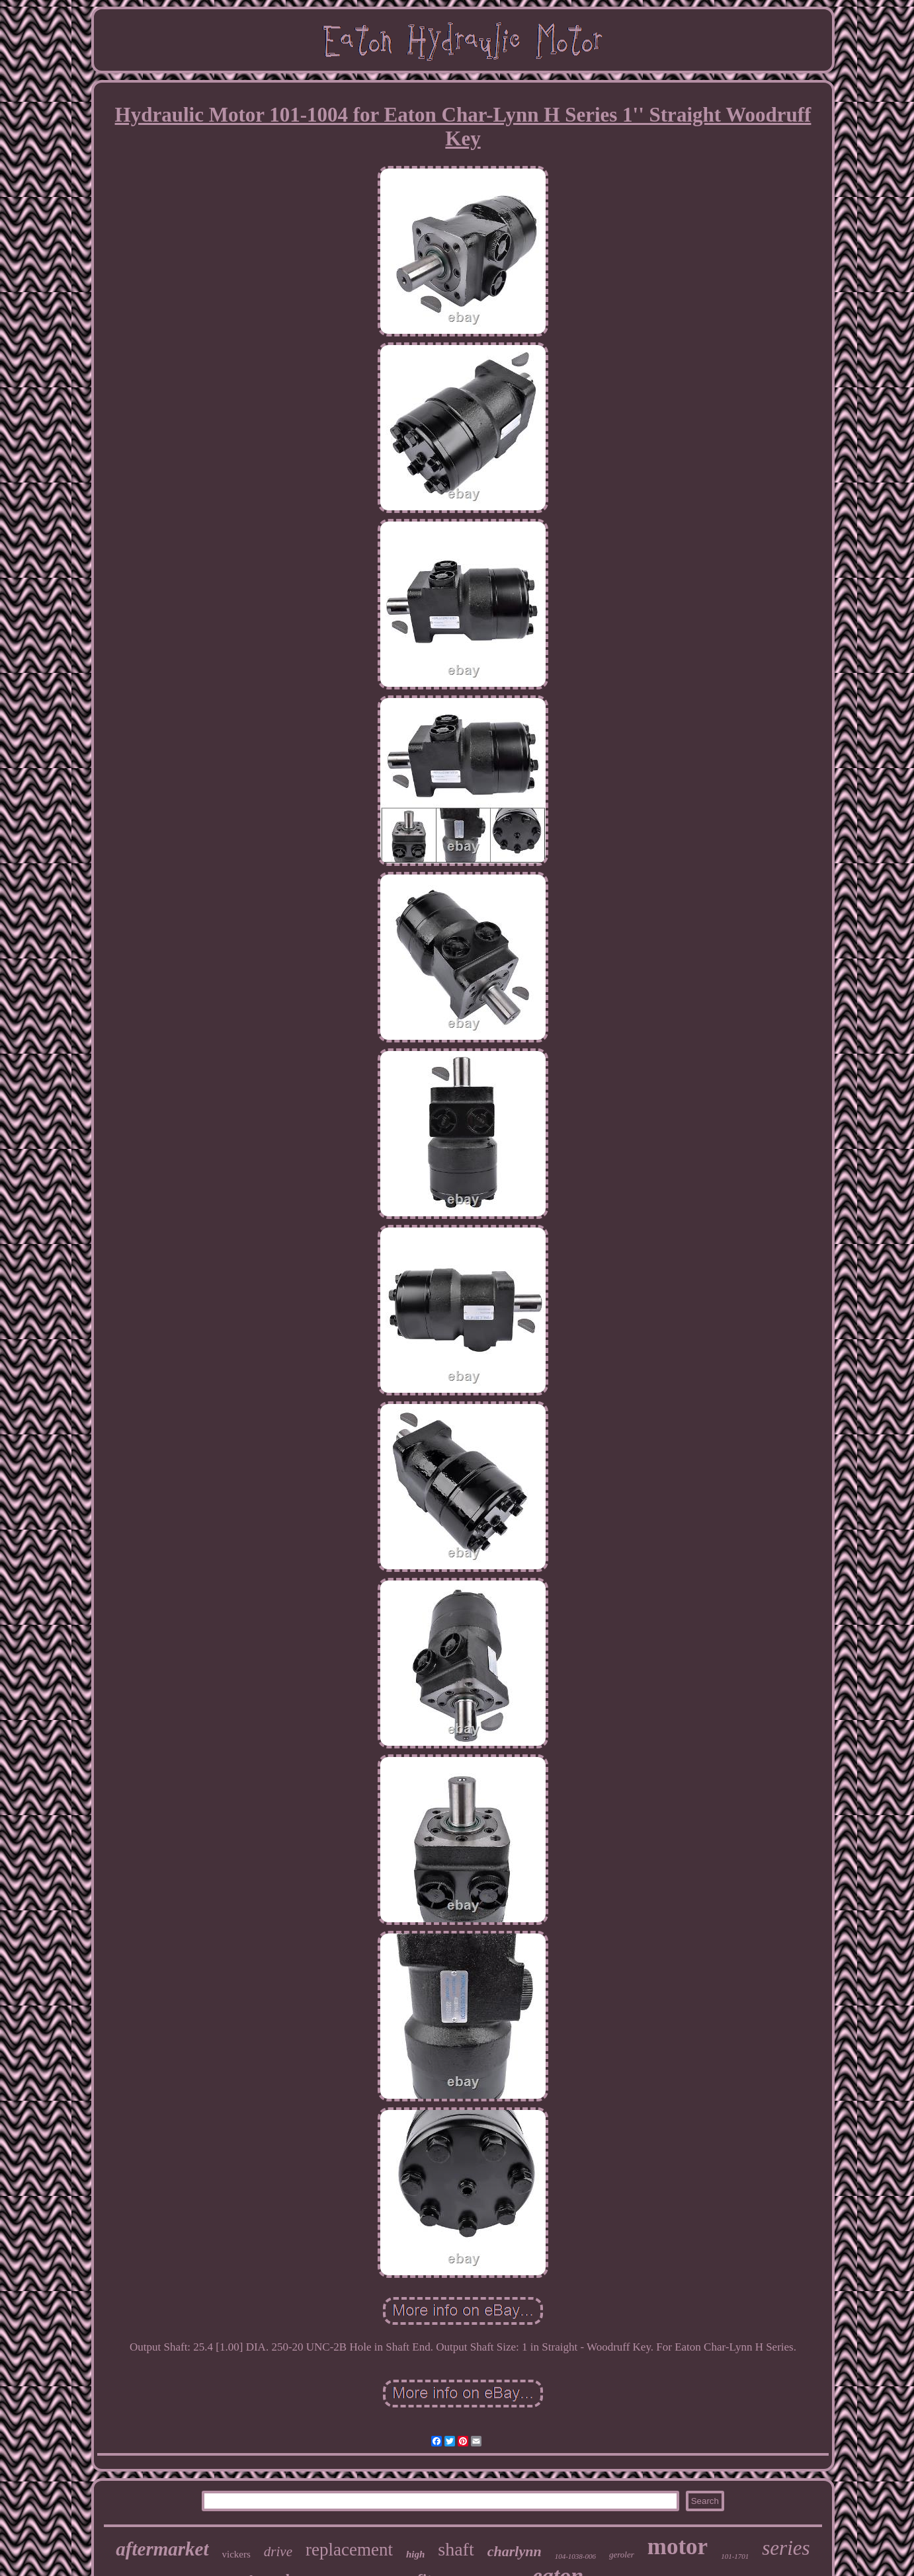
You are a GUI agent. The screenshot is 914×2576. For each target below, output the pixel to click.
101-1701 (735, 2556)
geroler (621, 2554)
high (415, 2554)
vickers (236, 2554)
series (786, 2547)
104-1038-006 (575, 2556)
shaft (456, 2549)
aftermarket (162, 2548)
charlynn (514, 2551)
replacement (349, 2549)
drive (278, 2551)
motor (677, 2546)
